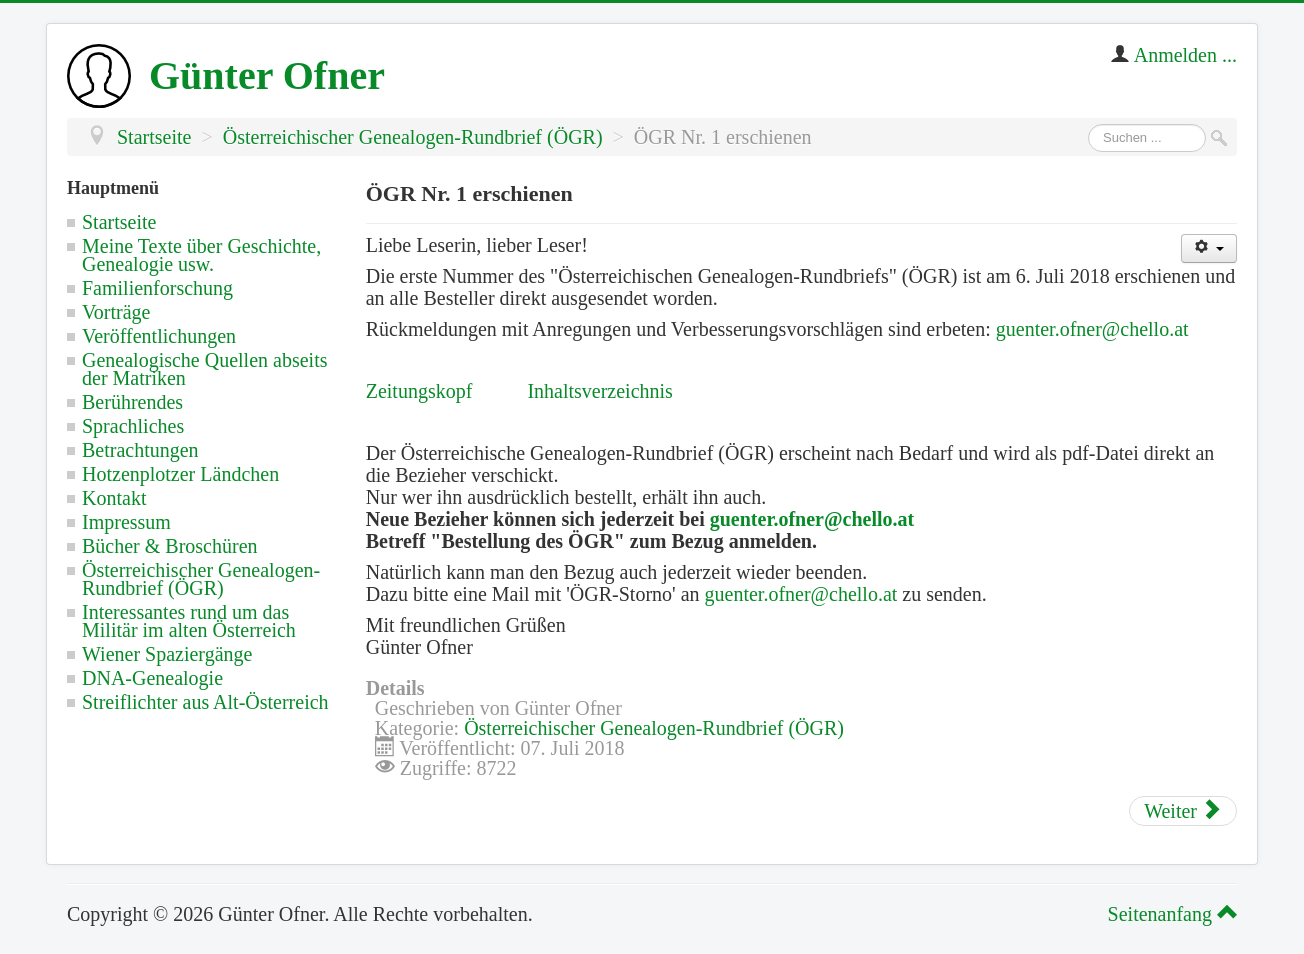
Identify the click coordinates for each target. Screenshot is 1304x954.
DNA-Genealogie (152, 678)
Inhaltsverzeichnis (600, 391)
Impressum (126, 522)
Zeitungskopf (419, 391)
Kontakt (114, 498)
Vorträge (116, 312)
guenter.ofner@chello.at (1092, 329)
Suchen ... (1088, 124)
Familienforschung (157, 288)
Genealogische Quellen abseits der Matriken (204, 369)
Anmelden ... (1185, 55)
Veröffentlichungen (159, 336)
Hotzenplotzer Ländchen (180, 474)
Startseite (119, 222)
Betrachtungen (140, 450)
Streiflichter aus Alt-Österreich (205, 702)
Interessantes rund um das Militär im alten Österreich (189, 621)
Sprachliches (133, 426)
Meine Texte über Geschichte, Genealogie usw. (201, 255)
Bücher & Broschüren (170, 546)
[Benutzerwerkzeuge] (1209, 248)
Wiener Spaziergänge (167, 654)
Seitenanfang (1169, 914)
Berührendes (132, 402)
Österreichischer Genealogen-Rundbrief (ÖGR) (201, 579)
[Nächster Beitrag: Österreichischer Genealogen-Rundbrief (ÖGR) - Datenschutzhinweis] (1183, 811)
